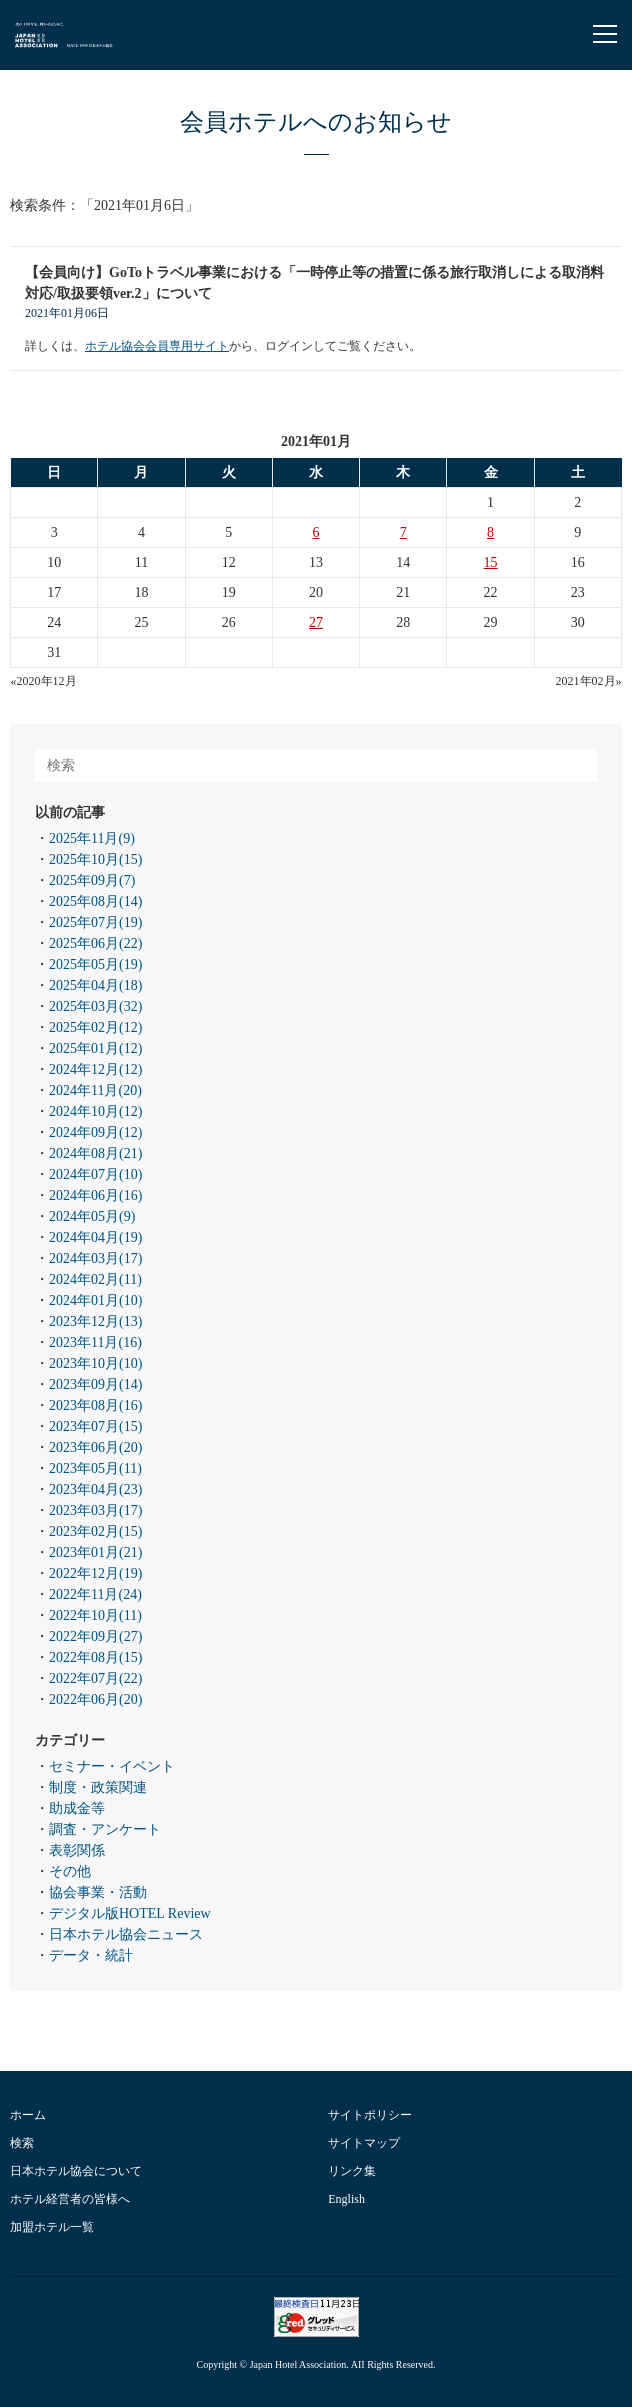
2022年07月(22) (95, 1678)
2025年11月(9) (92, 838)
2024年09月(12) (95, 1132)
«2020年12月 (44, 681)
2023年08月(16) (95, 1405)
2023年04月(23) (95, 1489)
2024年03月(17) (95, 1258)
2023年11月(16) (95, 1342)
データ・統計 (91, 1955)
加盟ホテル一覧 (52, 2227)
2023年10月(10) (95, 1363)
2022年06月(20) (95, 1699)
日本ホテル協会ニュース (126, 1934)
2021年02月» (589, 681)
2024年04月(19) (95, 1237)
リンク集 (352, 2171)
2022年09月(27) (95, 1636)
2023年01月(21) (95, 1552)
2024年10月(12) (95, 1111)
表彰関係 (77, 1850)
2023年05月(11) (95, 1468)
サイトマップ (364, 2143)
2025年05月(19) (95, 964)
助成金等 (77, 1808)
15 (491, 562)
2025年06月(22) (95, 943)
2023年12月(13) (95, 1321)
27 (316, 622)
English (346, 2199)
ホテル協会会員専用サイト (157, 346)
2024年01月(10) (95, 1300)
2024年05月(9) (92, 1216)
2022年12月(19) (95, 1573)
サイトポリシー (370, 2115)
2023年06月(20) (95, 1447)
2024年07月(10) (95, 1174)
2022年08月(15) (95, 1657)
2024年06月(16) (95, 1195)
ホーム (28, 2115)
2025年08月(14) (95, 901)
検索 (22, 2143)
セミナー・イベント (112, 1766)
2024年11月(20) (95, 1090)
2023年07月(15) (95, 1426)
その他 (70, 1871)
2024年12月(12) (95, 1069)
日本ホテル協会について (76, 2171)
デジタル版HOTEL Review (130, 1913)
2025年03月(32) (95, 1006)
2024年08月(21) (95, 1153)
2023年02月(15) (95, 1531)
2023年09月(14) (95, 1384)
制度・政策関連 (98, 1787)
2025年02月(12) (95, 1027)
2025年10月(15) (95, 859)
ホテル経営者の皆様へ (70, 2199)
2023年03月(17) (95, 1510)
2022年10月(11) (95, 1615)
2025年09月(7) (92, 880)
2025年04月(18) (95, 985)
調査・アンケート (105, 1829)
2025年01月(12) (95, 1048)
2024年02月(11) (95, 1279)
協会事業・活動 (98, 1892)
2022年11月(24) (95, 1594)
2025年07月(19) (95, 922)
